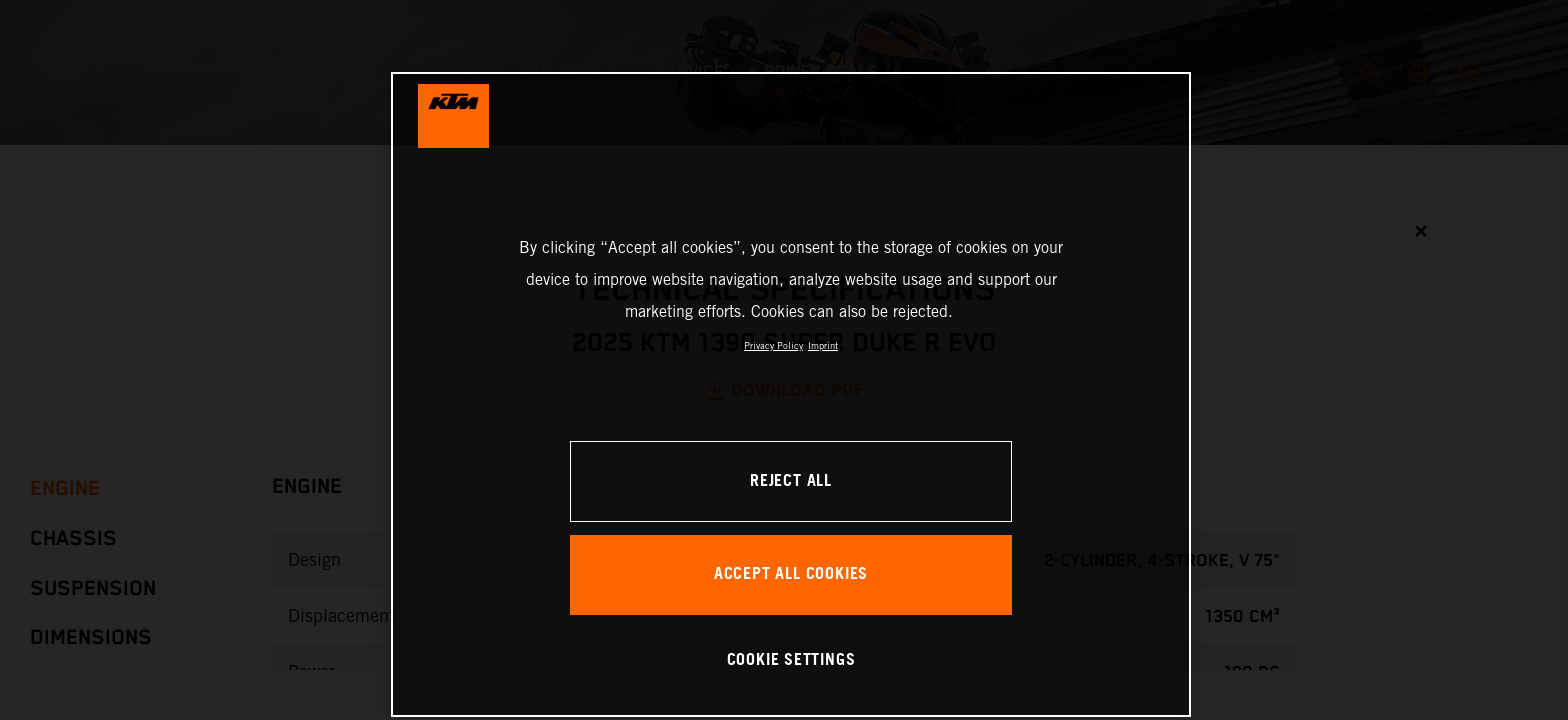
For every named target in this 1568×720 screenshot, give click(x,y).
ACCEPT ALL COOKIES (791, 574)
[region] (791, 394)
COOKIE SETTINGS (791, 660)
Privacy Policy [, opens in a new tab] (773, 345)
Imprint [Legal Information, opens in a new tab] (823, 345)
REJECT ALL (791, 481)
